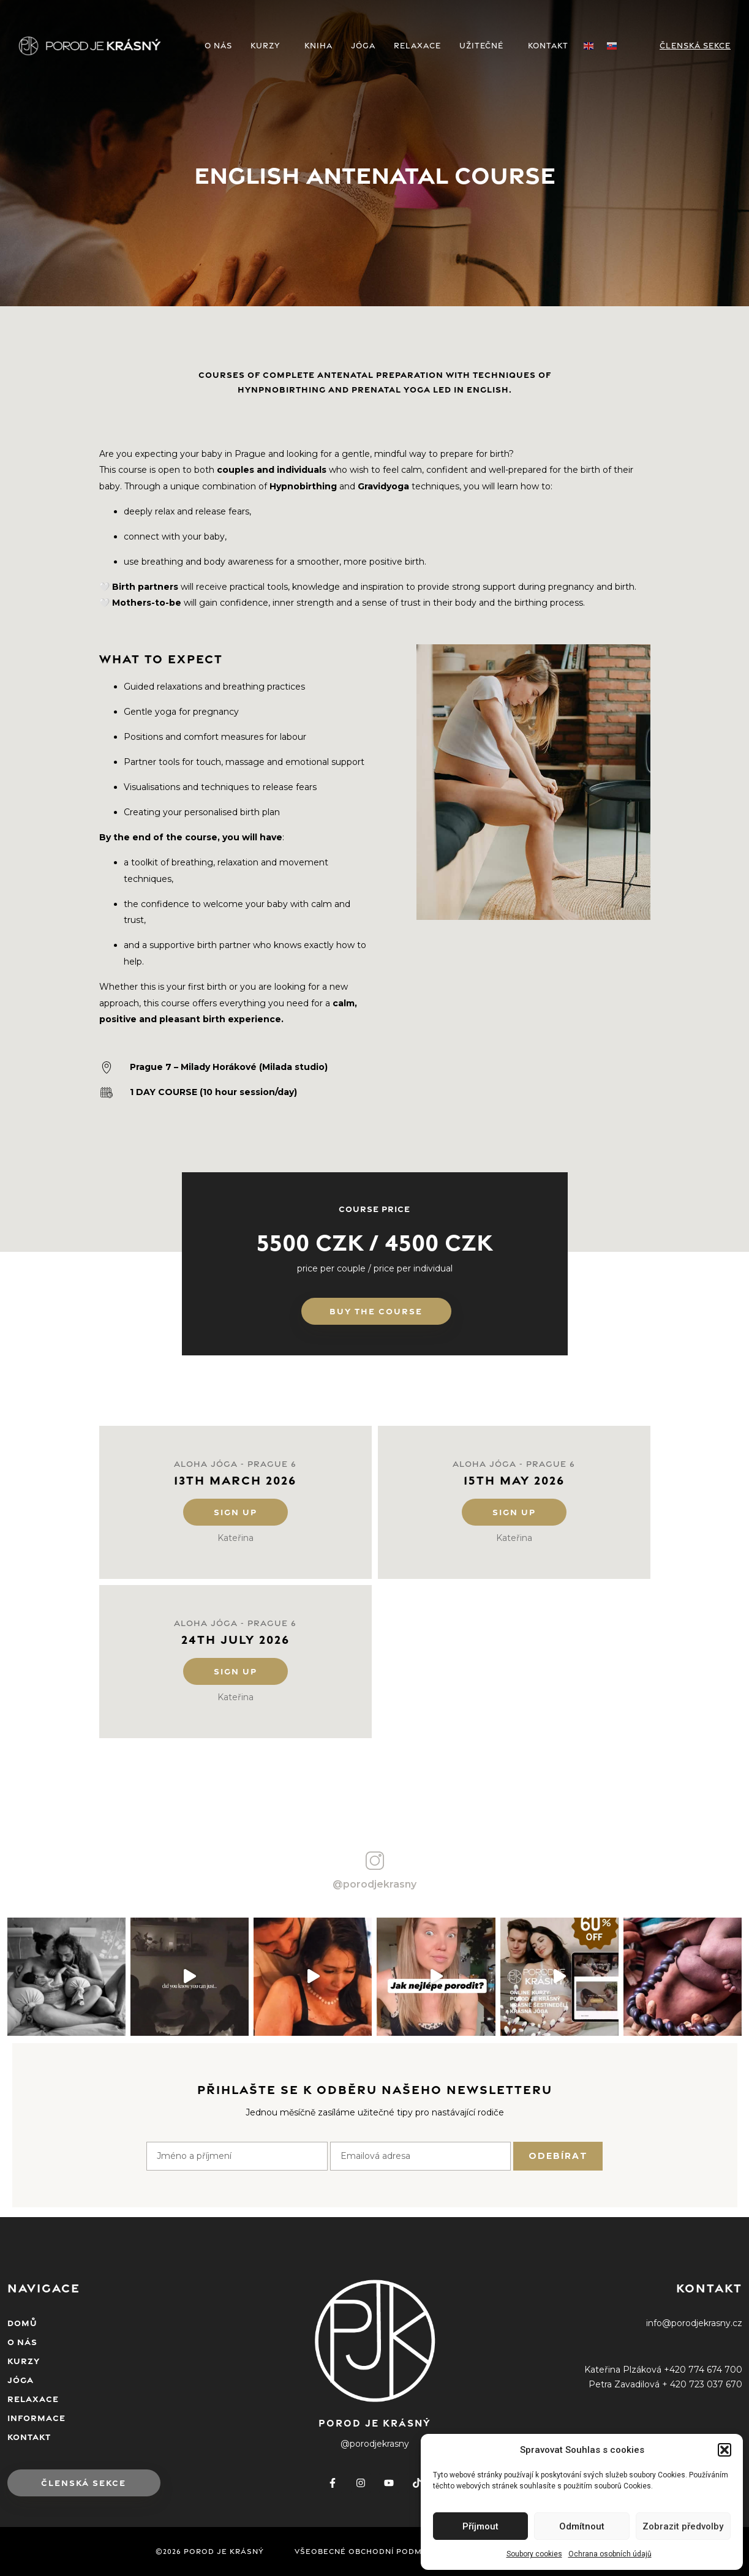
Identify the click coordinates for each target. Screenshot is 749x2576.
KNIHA (318, 45)
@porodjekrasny (374, 1884)
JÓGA (363, 45)
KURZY (268, 46)
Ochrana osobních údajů (610, 2554)
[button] (724, 2450)
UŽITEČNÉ (484, 46)
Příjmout (480, 2526)
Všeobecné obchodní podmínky (368, 2551)
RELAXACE (417, 45)
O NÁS (218, 45)
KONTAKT (548, 45)
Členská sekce (695, 45)
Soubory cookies (534, 2554)
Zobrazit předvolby (682, 2526)
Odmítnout (581, 2526)
